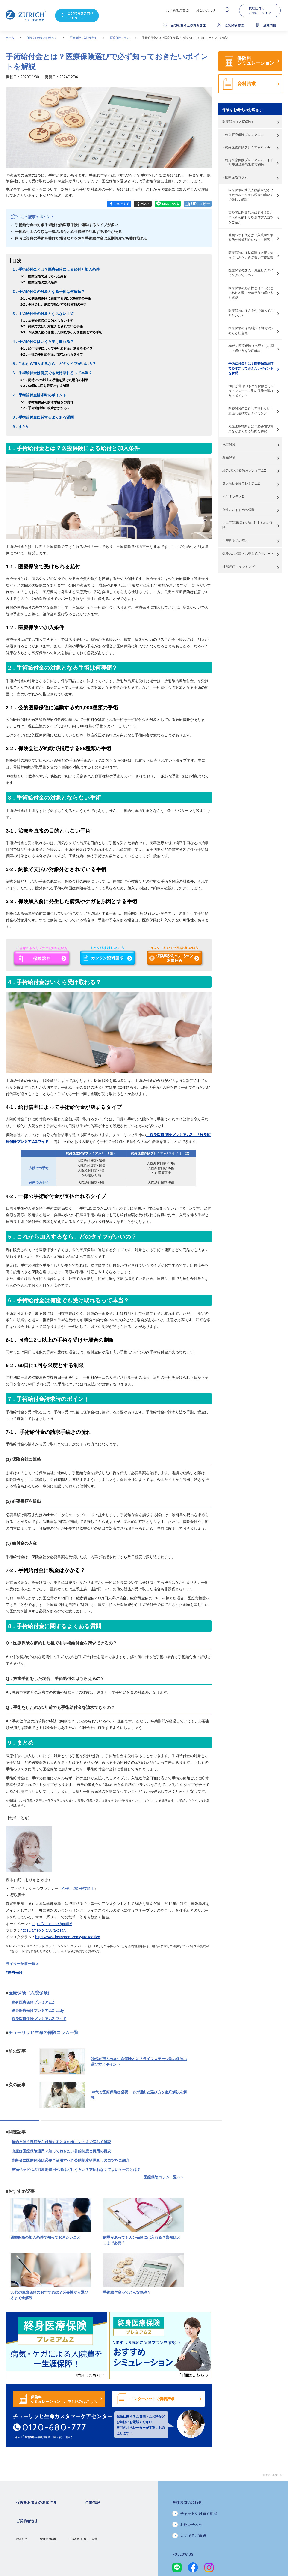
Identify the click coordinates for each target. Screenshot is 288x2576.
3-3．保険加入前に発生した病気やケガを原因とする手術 (61, 332)
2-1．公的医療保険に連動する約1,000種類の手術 (55, 298)
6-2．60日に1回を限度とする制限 (44, 386)
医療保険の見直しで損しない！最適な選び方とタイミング (250, 411)
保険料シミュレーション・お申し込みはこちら (64, 2399)
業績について (93, 2532)
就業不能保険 (24, 2546)
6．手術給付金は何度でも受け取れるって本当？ (52, 373)
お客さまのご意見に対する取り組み (107, 2574)
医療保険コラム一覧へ (162, 2177)
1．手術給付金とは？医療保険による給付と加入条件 (56, 269)
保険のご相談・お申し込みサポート (248, 553)
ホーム (10, 37)
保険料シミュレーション (255, 61)
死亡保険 (228, 444)
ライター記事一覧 (20, 1964)
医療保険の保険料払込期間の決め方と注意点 (250, 330)
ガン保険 (21, 2525)
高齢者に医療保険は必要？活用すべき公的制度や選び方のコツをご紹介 (250, 217)
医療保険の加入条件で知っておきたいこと (250, 313)
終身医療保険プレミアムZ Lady (38, 2011)
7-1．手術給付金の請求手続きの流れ (46, 402)
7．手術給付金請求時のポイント (39, 395)
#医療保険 (14, 1972)
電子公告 (90, 2546)
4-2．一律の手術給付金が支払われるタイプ (51, 354)
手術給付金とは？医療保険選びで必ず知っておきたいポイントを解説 (250, 368)
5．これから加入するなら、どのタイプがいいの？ (54, 364)
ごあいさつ (92, 2525)
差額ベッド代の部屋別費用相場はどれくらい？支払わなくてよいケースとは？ (76, 2170)
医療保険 (21, 2532)
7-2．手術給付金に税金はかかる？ (45, 408)
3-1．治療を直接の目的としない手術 (46, 320)
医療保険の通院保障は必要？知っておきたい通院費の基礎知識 (250, 255)
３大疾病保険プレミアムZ (241, 483)
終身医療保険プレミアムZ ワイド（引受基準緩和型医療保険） (249, 162)
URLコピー (200, 204)
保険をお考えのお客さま (42, 37)
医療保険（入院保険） (83, 37)
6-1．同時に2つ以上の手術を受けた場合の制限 (54, 380)
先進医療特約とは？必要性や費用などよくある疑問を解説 (250, 428)
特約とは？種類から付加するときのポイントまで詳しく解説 (61, 2142)
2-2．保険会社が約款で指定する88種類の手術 (53, 304)
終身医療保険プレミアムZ (33, 2002)
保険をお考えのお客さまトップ (35, 2511)
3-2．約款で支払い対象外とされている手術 (51, 326)
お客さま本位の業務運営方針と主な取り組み (112, 2567)
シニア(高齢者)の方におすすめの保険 (247, 525)
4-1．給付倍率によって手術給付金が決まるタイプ (56, 348)
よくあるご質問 (177, 10)
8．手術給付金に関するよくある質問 (43, 417)
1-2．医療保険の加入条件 (38, 282)
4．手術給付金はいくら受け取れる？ (43, 342)
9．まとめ (21, 427)
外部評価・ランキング (238, 567)
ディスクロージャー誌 (98, 2539)
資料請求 (246, 83)
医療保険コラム (119, 37)
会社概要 (90, 2518)
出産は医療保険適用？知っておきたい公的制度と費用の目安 (61, 2151)
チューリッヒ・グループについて (105, 2560)
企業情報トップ (94, 2511)
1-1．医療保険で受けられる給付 (43, 276)
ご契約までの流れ (235, 540)
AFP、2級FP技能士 (78, 1888)
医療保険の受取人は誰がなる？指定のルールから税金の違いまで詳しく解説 (250, 194)
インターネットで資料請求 (152, 2399)
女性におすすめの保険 (238, 510)
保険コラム (23, 2574)
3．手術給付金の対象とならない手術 (43, 314)
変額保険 (228, 457)
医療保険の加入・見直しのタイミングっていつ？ (250, 272)
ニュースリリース (96, 2553)
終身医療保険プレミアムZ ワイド (39, 2019)
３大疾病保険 (24, 2539)
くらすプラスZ (233, 496)
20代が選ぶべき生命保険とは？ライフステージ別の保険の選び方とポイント (251, 391)
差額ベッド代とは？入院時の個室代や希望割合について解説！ (250, 237)
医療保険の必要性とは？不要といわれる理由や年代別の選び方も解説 (250, 293)
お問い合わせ (205, 10)
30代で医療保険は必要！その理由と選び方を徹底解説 (251, 348)
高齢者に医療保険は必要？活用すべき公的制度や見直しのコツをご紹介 (70, 2160)
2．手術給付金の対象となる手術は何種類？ (49, 292)
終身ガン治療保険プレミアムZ (244, 470)
